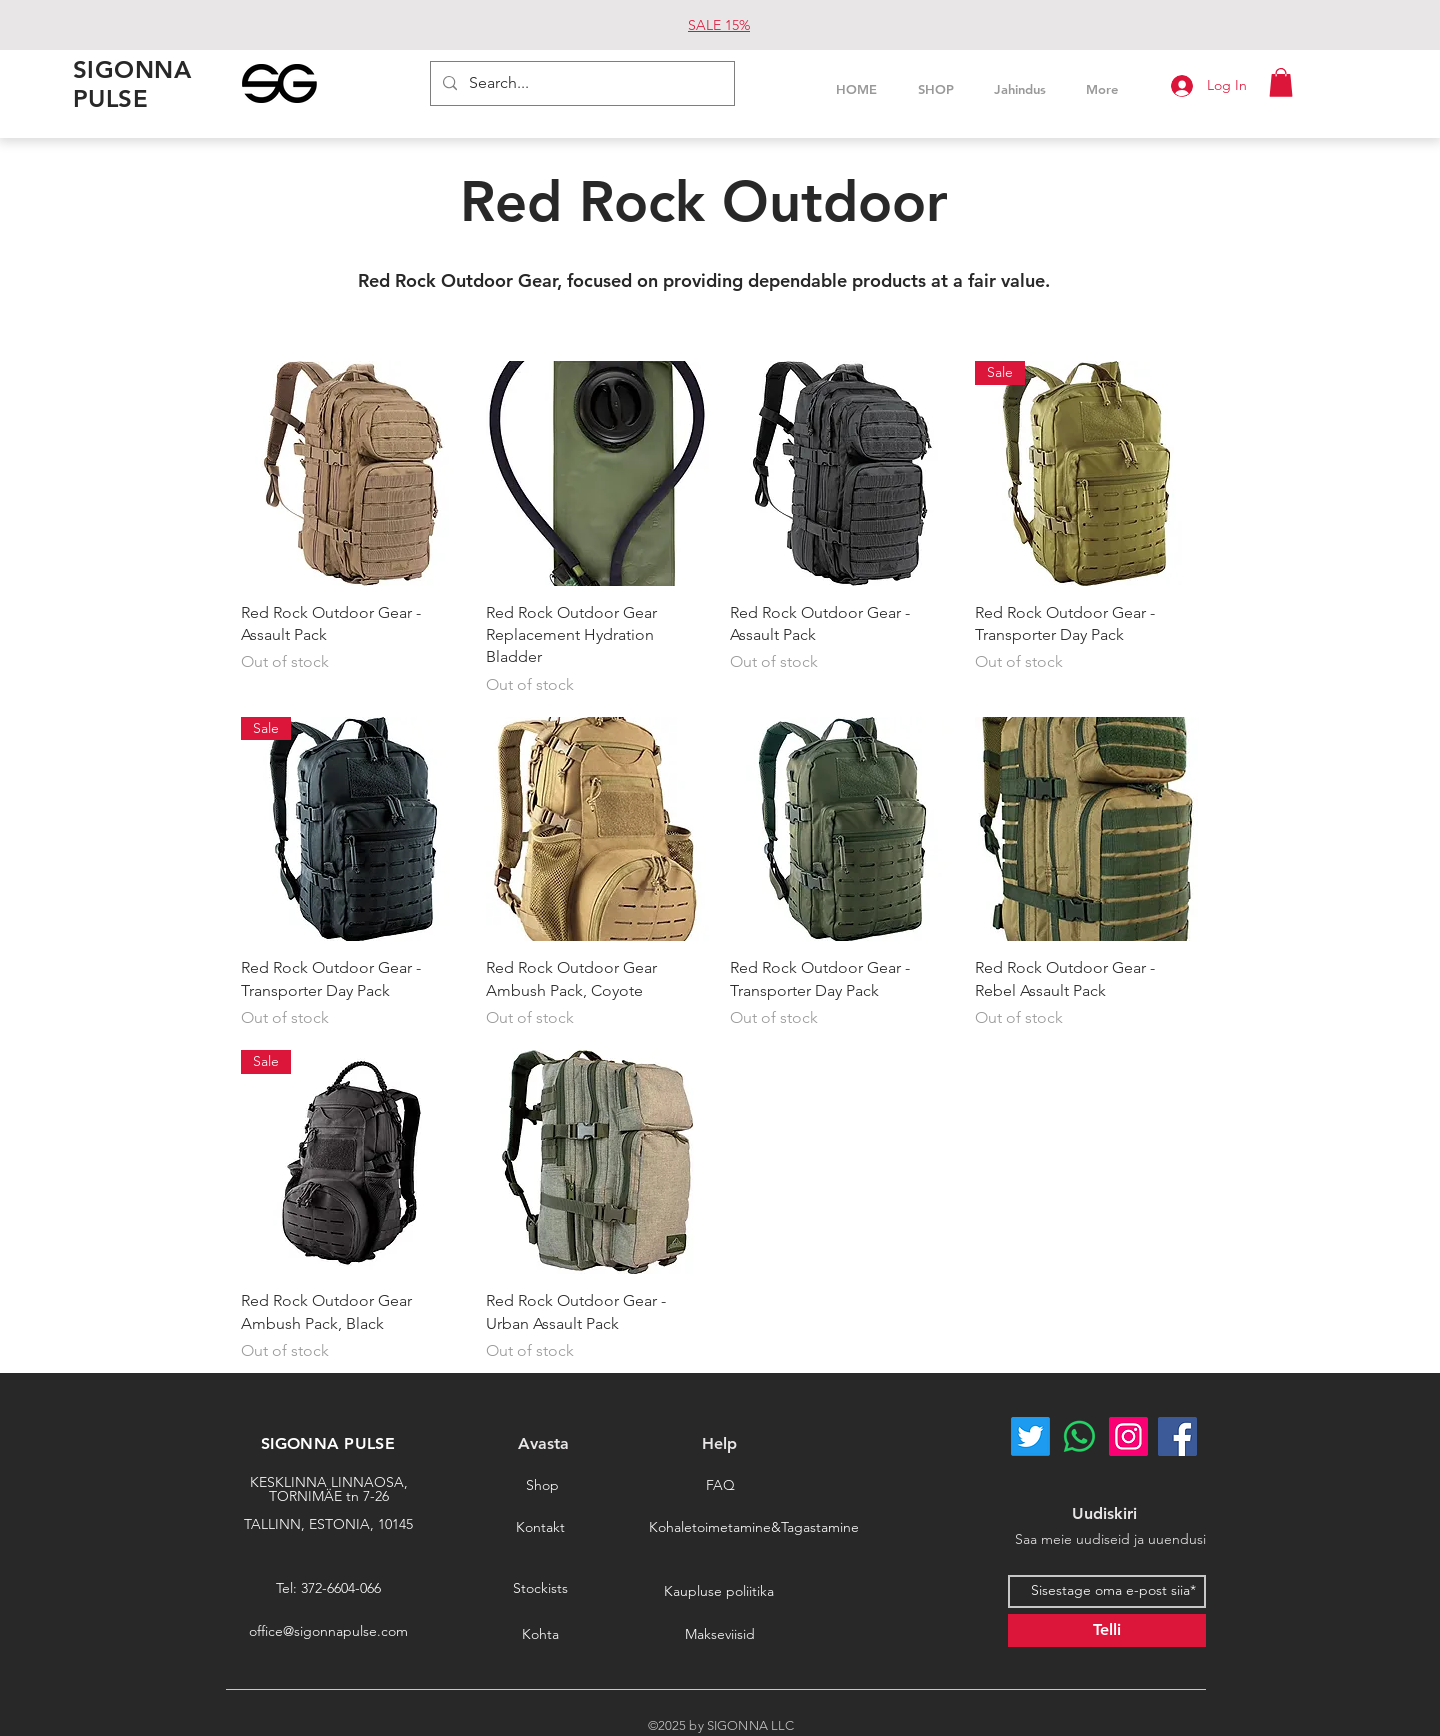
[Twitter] (1030, 1436)
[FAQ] (720, 1486)
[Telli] (1107, 1630)
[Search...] (580, 83)
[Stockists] (540, 1589)
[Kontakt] (540, 1528)
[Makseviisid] (720, 1635)
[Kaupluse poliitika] (719, 1592)
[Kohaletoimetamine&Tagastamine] (754, 1528)
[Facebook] (1177, 1436)
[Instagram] (1128, 1436)
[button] (1281, 82)
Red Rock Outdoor (704, 202)
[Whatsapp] (1079, 1436)
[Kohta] (540, 1635)
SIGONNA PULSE (328, 1443)
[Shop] (542, 1486)
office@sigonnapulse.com (328, 1631)
